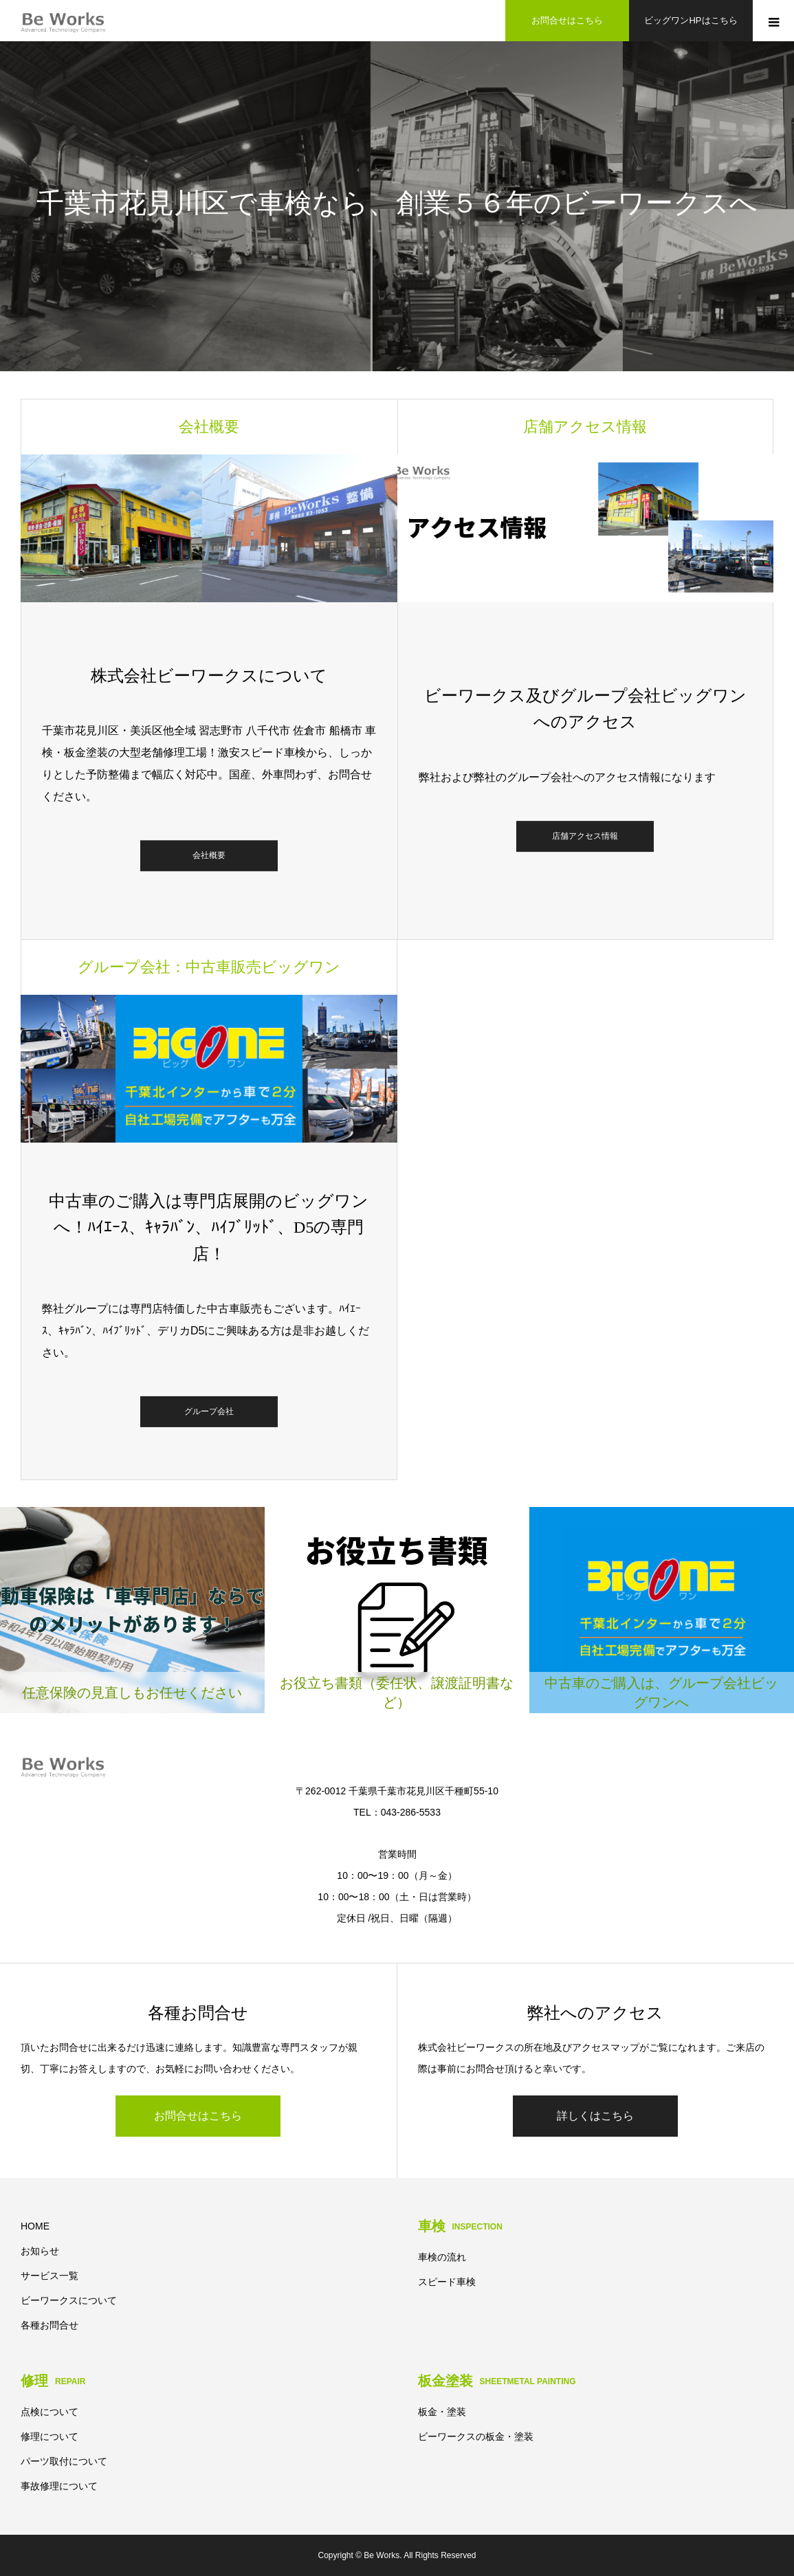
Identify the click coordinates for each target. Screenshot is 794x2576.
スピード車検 (447, 2281)
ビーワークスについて (69, 2300)
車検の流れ (442, 2257)
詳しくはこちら (595, 2116)
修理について (49, 2436)
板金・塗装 (442, 2411)
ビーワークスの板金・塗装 (475, 2436)
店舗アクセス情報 (585, 836)
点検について (49, 2411)
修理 (53, 2380)
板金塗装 (497, 2380)
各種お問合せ (49, 2325)
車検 (460, 2226)
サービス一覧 (49, 2275)
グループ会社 (209, 1411)
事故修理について (59, 2485)
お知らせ (40, 2250)
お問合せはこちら (198, 2116)
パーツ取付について (64, 2461)
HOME (35, 2226)
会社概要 (208, 856)
